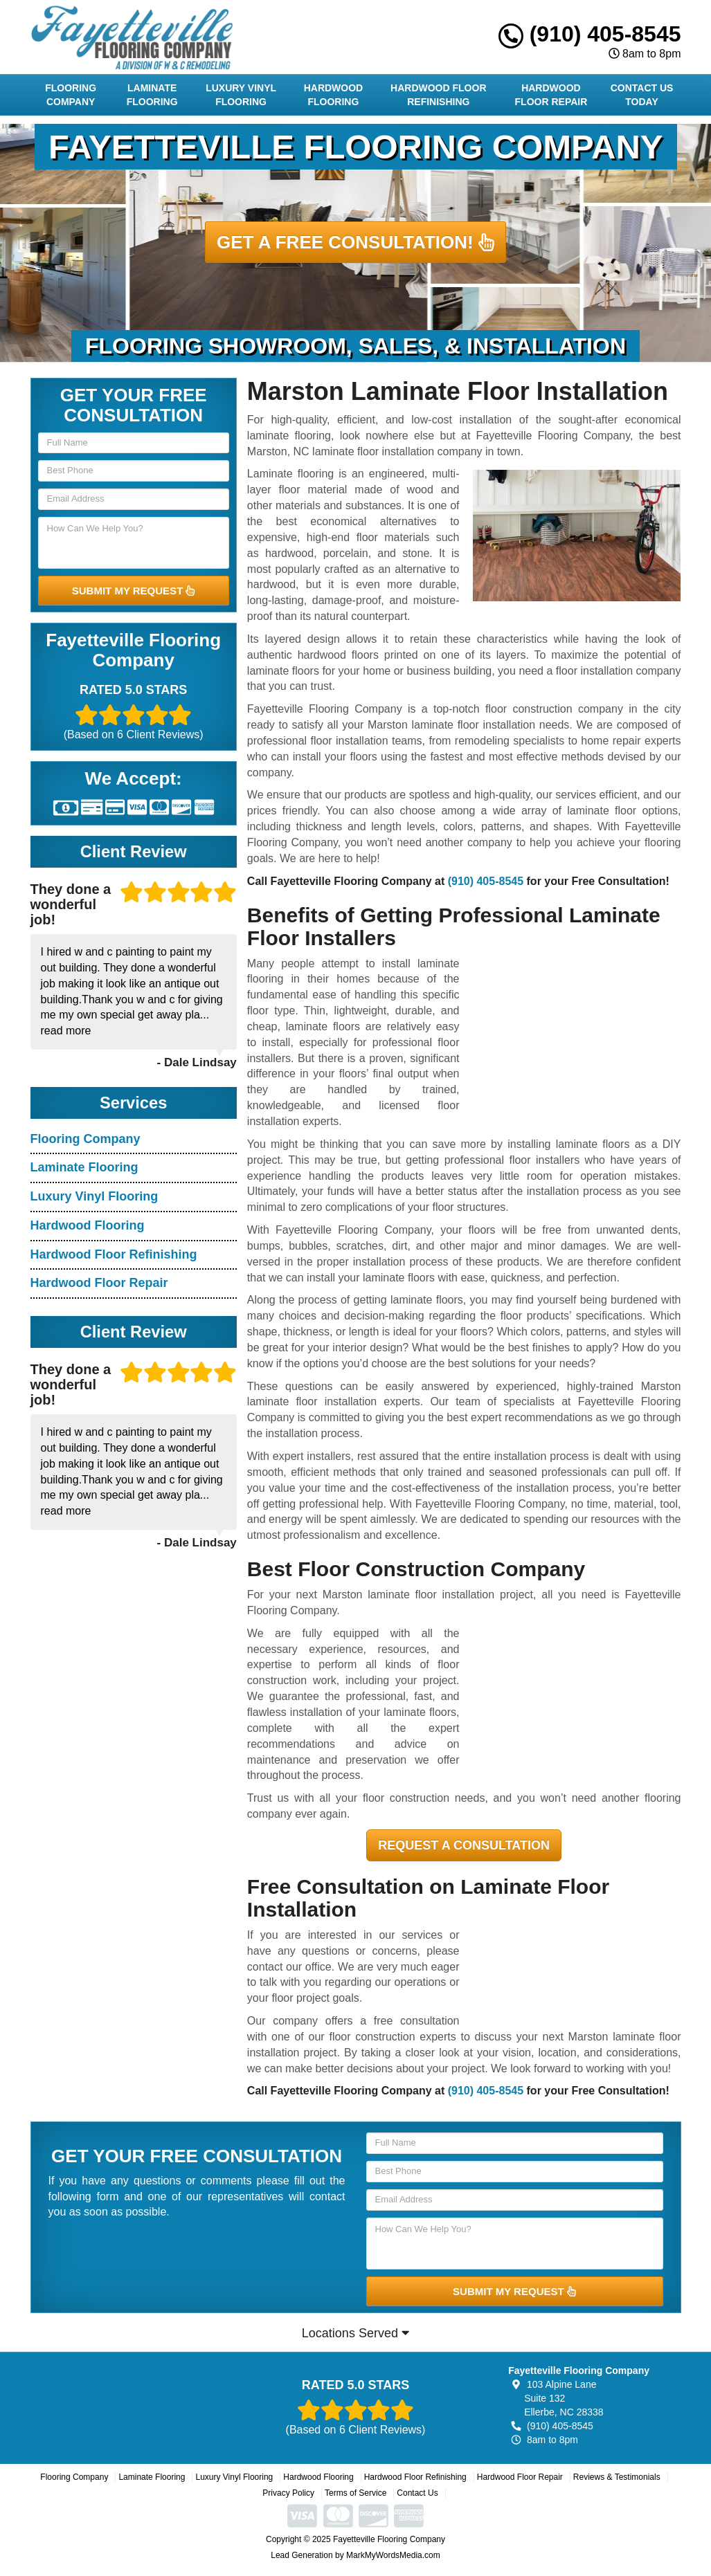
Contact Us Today (642, 94)
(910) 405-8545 (589, 33)
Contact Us (417, 2493)
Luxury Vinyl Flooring (241, 94)
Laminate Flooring (152, 94)
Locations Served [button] (355, 2333)
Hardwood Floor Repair (551, 94)
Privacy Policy (288, 2493)
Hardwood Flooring (333, 94)
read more (66, 1030)
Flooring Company (70, 94)
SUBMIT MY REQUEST (133, 590)
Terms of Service (355, 2493)
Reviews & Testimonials (616, 2477)
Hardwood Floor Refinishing (438, 94)
